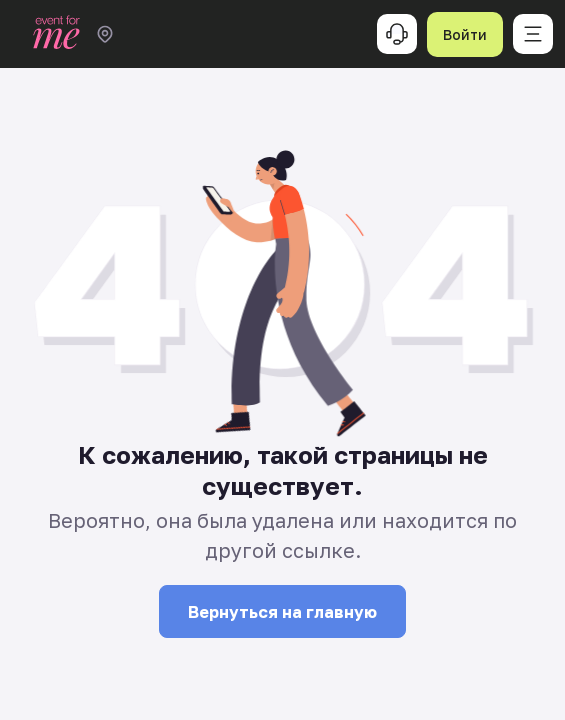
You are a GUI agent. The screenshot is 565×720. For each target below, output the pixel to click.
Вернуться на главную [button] (282, 612)
